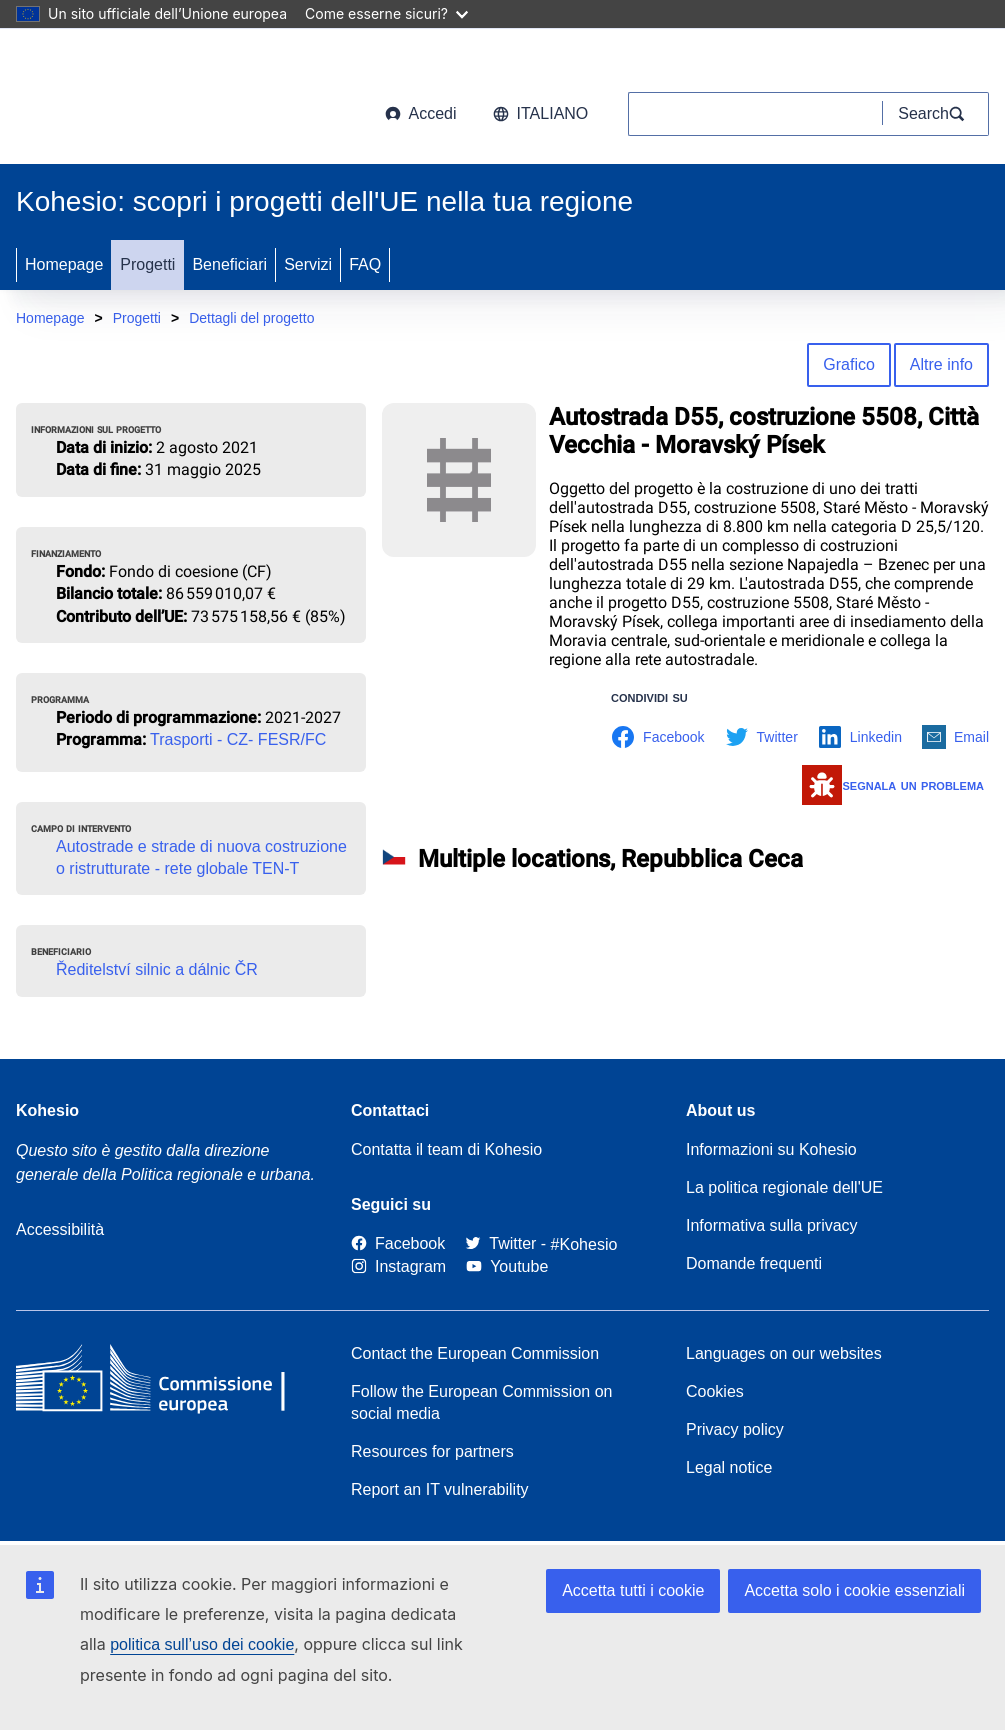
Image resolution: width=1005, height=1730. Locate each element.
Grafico (849, 364)
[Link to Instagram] (398, 1266)
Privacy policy (735, 1429)
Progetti (147, 264)
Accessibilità (60, 1229)
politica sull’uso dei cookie (202, 1644)
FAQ (365, 264)
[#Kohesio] (584, 1244)
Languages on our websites (784, 1353)
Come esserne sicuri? (386, 13)
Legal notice (729, 1467)
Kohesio (47, 1110)
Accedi (421, 113)
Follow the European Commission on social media (481, 1402)
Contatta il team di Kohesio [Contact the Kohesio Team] (446, 1149)
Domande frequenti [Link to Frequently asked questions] (754, 1263)
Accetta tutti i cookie (633, 1590)
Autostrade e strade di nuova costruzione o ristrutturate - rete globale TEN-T (201, 857)
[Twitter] (500, 1244)
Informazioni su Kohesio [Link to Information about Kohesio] (771, 1149)
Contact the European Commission (475, 1353)
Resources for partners (432, 1451)
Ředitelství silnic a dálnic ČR (157, 969)
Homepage (64, 264)
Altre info (941, 364)
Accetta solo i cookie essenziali (854, 1590)
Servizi (308, 264)
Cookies (715, 1391)
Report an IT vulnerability (440, 1489)
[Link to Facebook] (398, 1244)
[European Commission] (177, 100)
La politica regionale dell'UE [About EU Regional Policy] (784, 1187)
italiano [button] (541, 113)
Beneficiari (229, 264)
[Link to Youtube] (507, 1266)
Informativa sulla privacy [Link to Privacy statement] (772, 1225)
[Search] (936, 114)
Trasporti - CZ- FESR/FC (238, 739)
